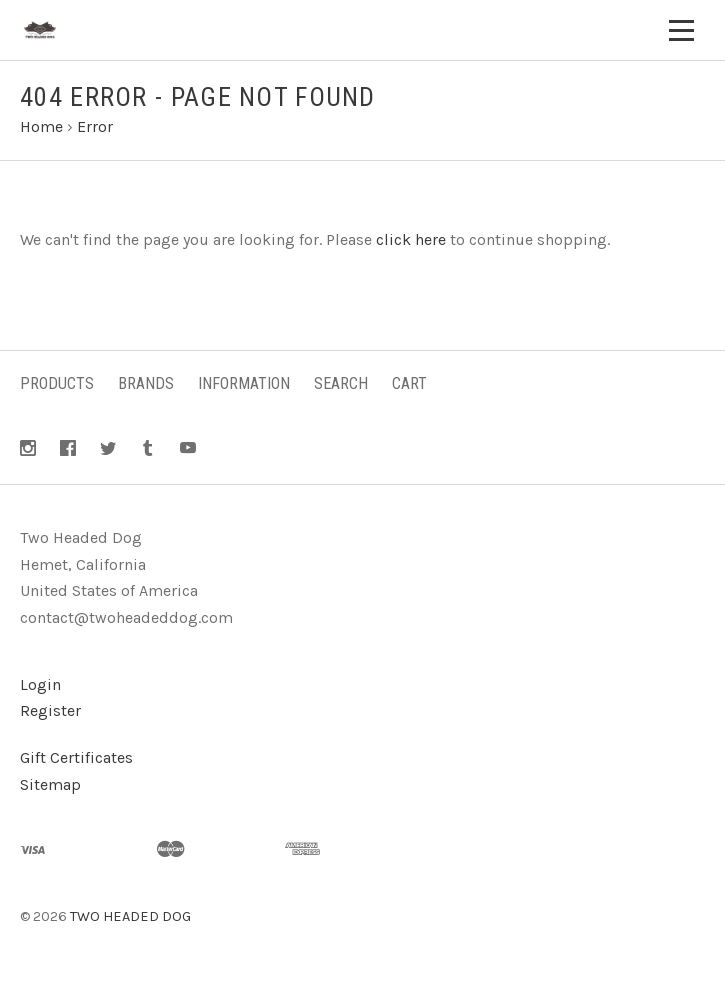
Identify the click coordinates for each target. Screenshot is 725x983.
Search (341, 383)
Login (40, 684)
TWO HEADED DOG (130, 916)
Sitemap (50, 784)
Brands (146, 383)
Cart (409, 383)
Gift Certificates (76, 757)
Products (57, 383)
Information (244, 383)
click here (411, 239)
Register (50, 710)
